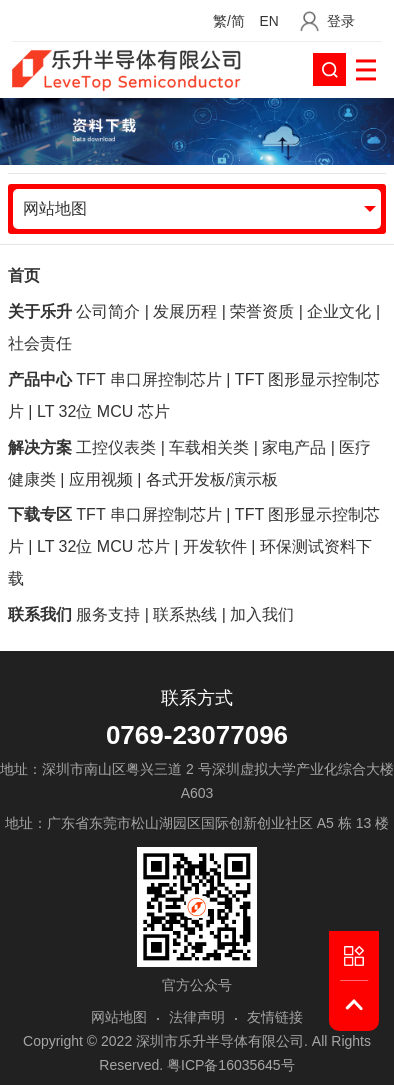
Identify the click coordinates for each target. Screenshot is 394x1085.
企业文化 (339, 311)
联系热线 (185, 614)
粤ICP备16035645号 (231, 1065)
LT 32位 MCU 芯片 (103, 411)
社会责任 (40, 343)
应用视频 (101, 479)
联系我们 (40, 614)
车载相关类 (209, 447)
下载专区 (40, 514)
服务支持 (108, 614)
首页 (24, 275)
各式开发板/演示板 (212, 479)
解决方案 (40, 447)
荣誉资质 (262, 311)
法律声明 (197, 1017)
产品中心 (40, 379)
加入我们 (262, 614)
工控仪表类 (116, 447)
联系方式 (197, 698)
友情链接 (275, 1017)
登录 (341, 21)
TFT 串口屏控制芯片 (148, 379)
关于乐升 (40, 311)
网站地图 (55, 208)
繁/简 (229, 21)
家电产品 (294, 447)
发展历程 (185, 311)
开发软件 (215, 546)
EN (269, 21)
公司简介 (108, 311)
